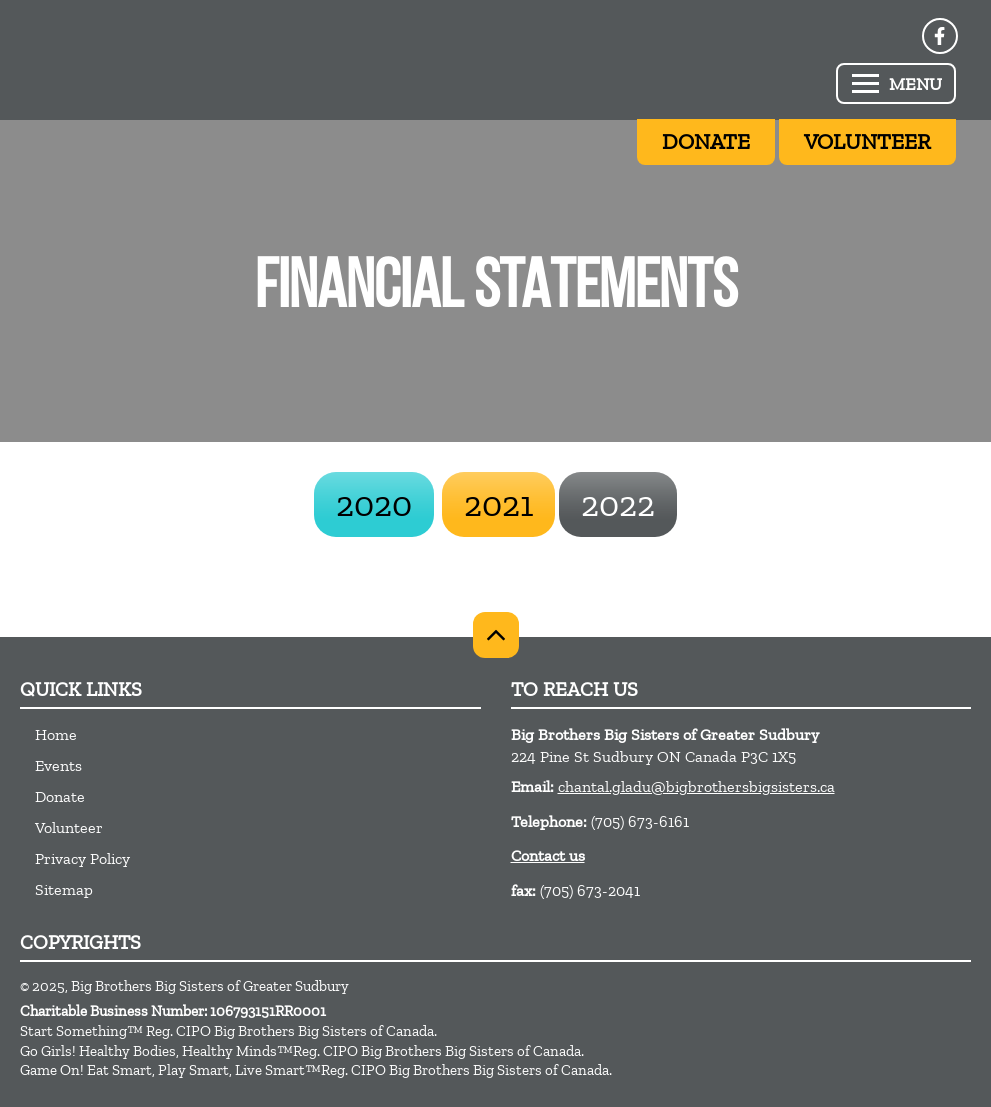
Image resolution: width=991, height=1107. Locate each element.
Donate (60, 796)
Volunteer (69, 827)
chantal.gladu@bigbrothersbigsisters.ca (696, 786)
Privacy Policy (82, 858)
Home (56, 734)
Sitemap (64, 889)
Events (58, 765)
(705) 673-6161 (640, 821)
